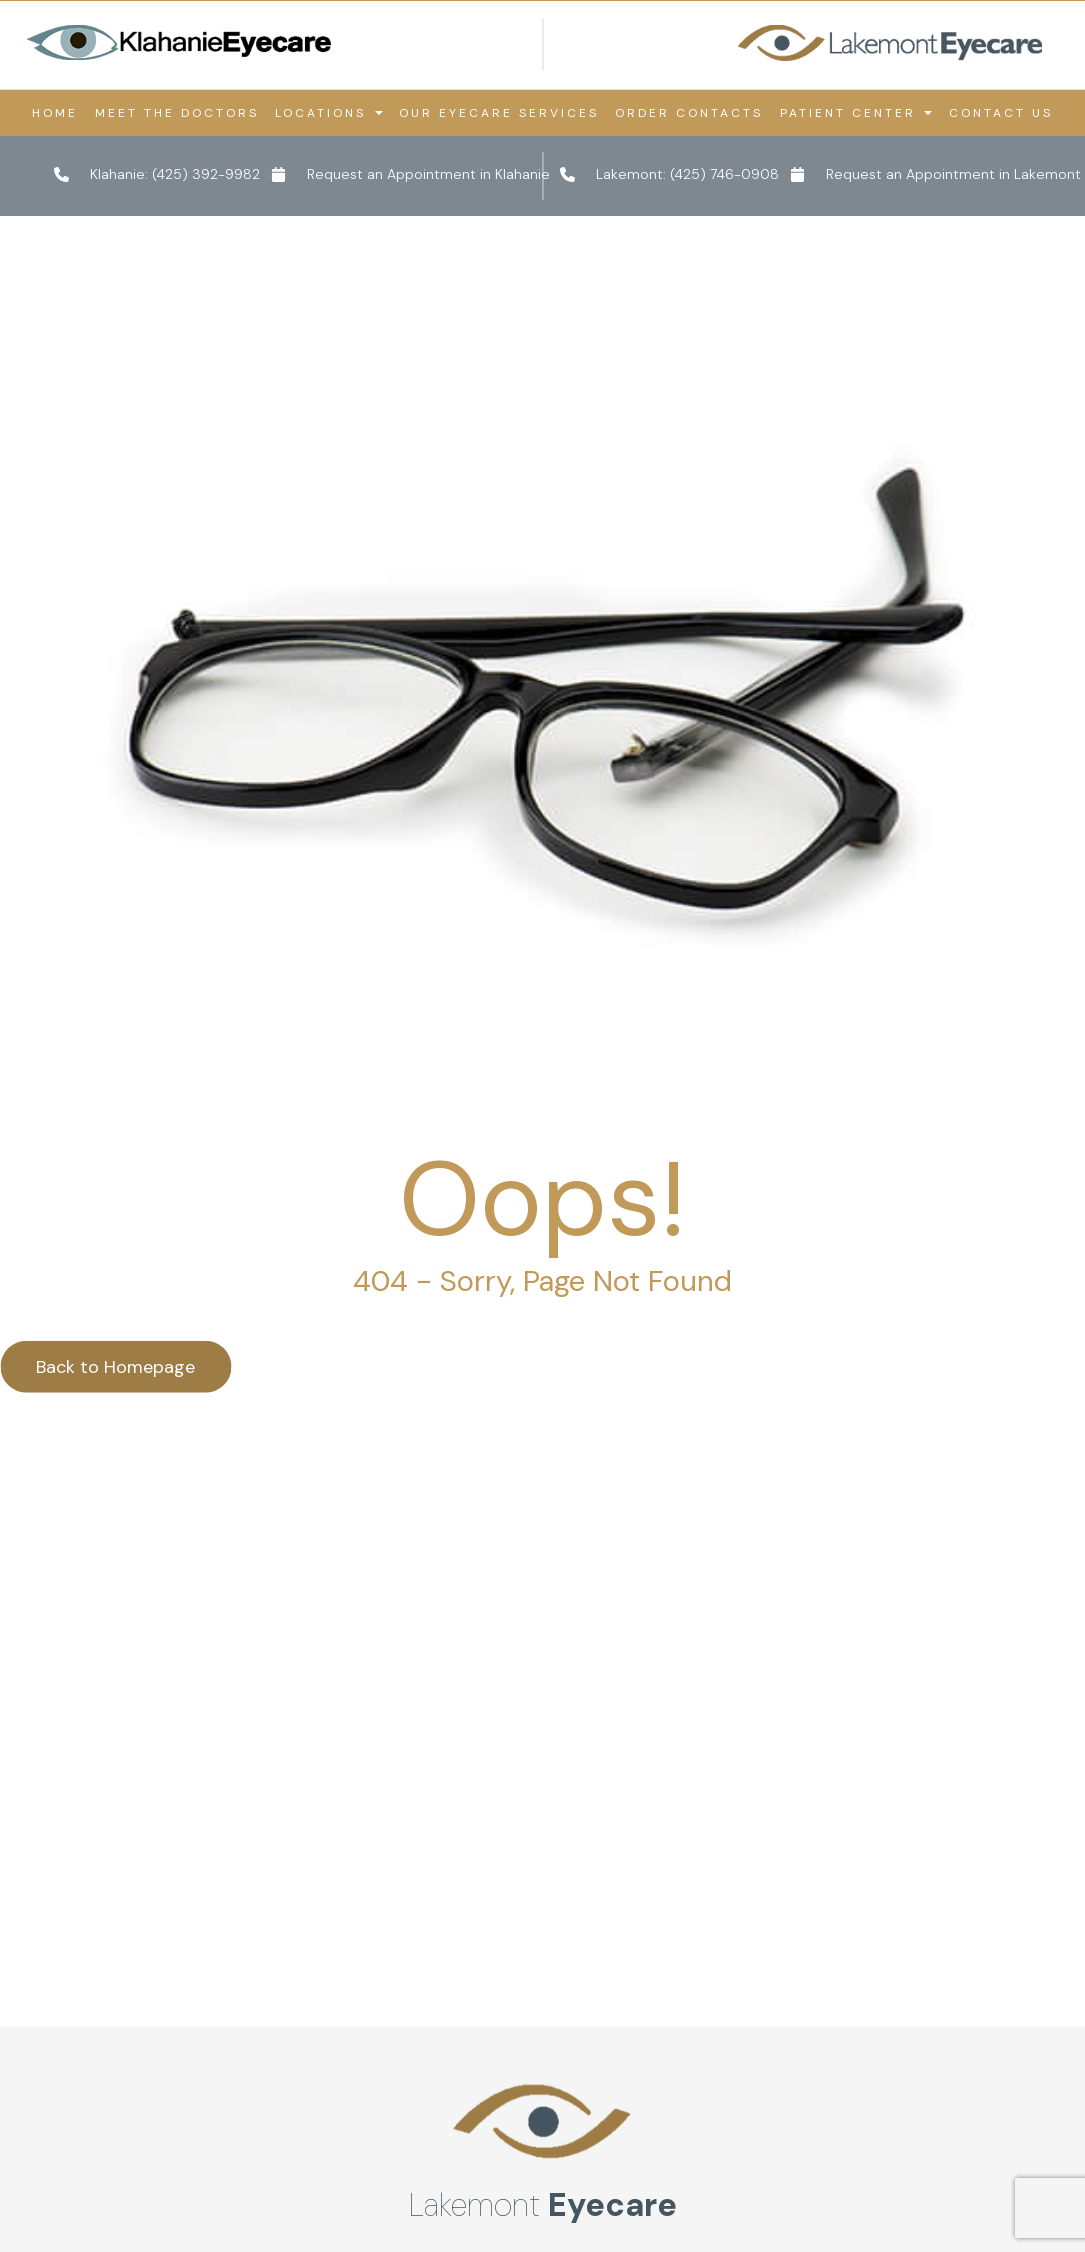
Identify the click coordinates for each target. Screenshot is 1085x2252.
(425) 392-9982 (206, 174)
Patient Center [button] (856, 113)
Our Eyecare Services (499, 113)
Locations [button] (328, 113)
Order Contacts (689, 113)
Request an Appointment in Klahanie (428, 174)
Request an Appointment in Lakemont (953, 174)
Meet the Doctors (177, 113)
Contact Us (1001, 113)
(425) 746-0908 (724, 174)
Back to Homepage (115, 1588)
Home (55, 113)
